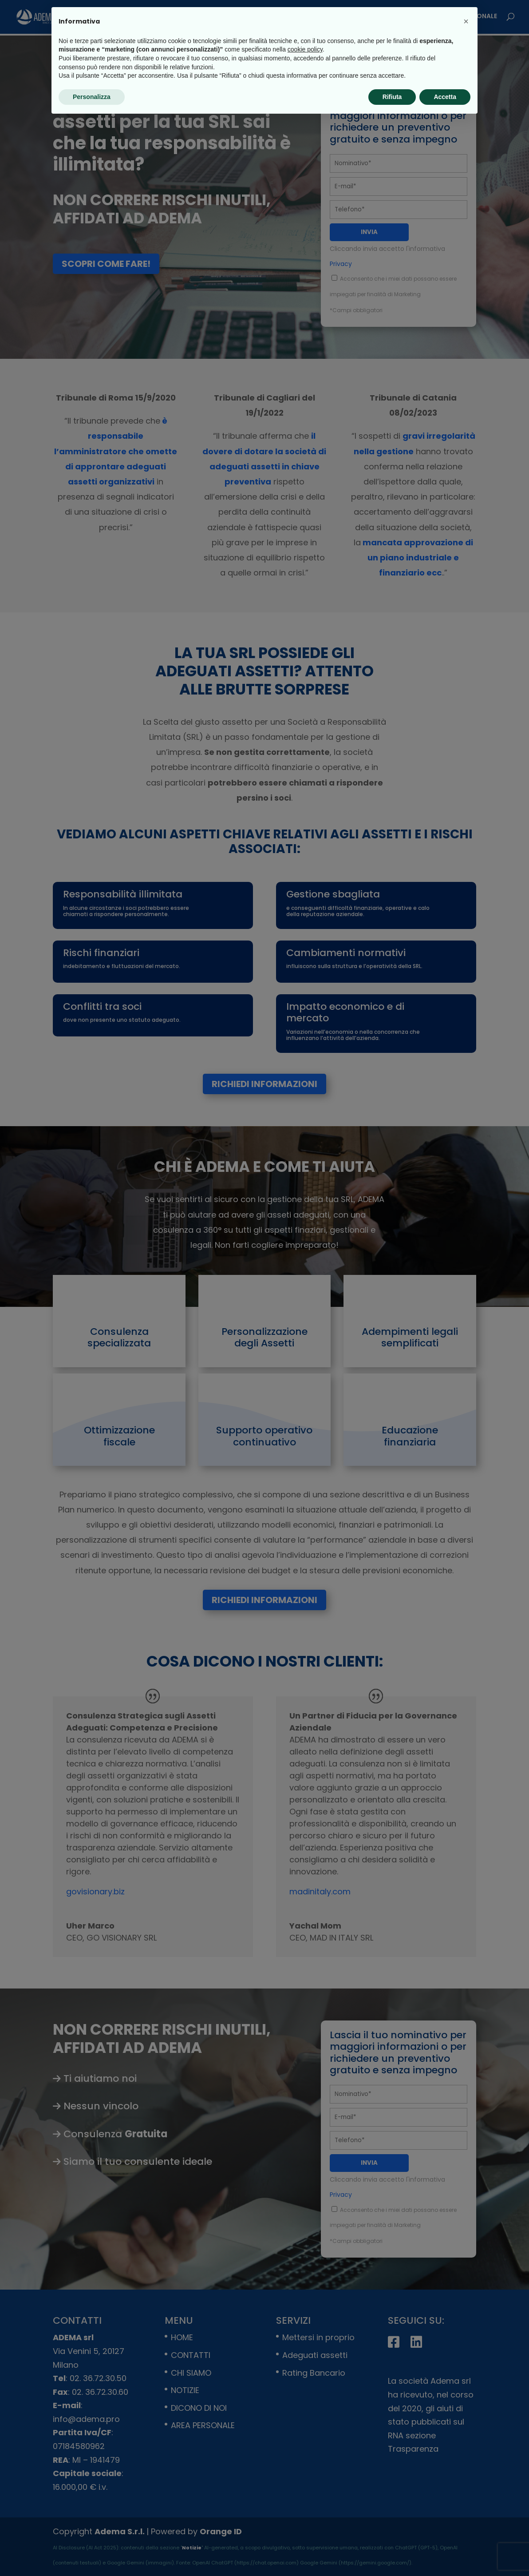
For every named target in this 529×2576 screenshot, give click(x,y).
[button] (466, 21)
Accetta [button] (445, 96)
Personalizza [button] (92, 96)
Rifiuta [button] (392, 96)
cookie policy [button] (305, 49)
